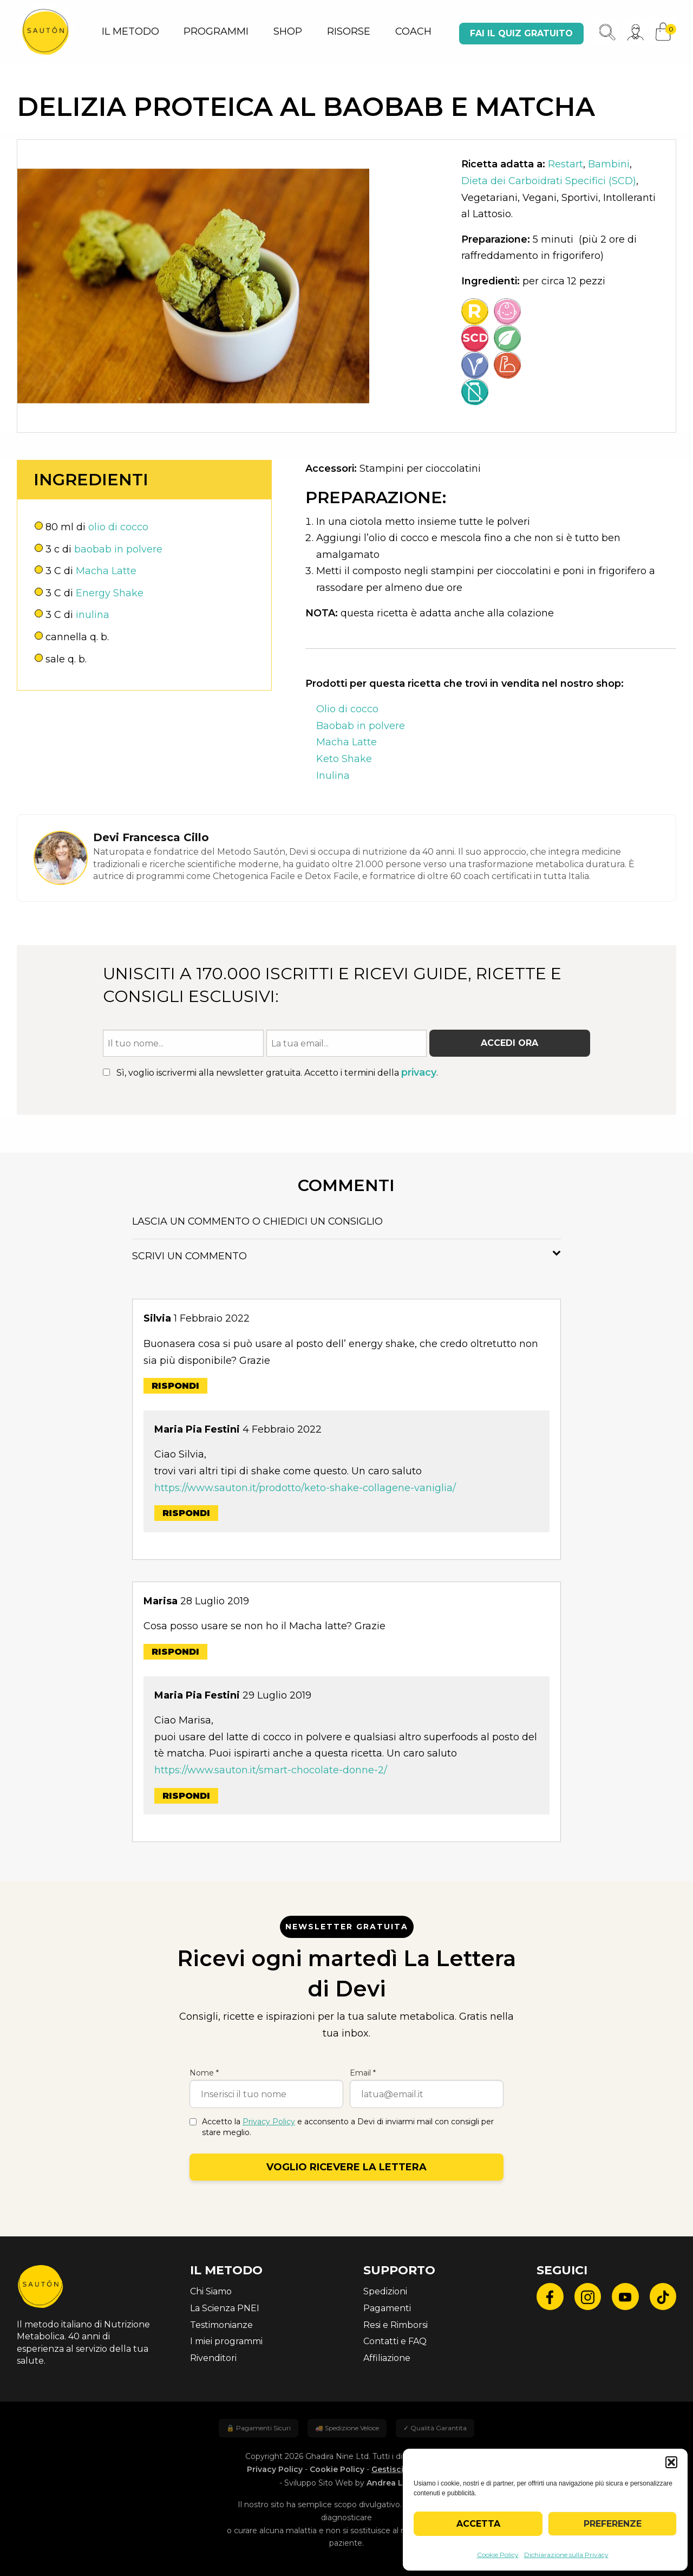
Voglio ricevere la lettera (346, 2167)
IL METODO (130, 31)
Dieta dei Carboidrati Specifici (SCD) (548, 181)
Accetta (478, 2524)
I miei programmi (226, 2341)
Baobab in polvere (360, 726)
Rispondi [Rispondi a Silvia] (175, 1386)
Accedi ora (509, 1043)
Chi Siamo (211, 2291)
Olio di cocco (347, 709)
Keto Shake (344, 759)
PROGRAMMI (216, 31)
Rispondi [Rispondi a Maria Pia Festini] (186, 1513)
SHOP (287, 31)
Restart (565, 164)
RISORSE (348, 31)
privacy (418, 1072)
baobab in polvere (118, 549)
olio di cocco (118, 527)
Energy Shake (109, 593)
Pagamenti (387, 2308)
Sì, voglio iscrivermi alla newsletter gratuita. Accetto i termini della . (270, 1072)
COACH (413, 31)
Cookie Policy (498, 2555)
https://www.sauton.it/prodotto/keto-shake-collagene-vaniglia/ (305, 1488)
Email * (363, 2073)
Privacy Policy (269, 2121)
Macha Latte (106, 571)
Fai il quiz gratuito (521, 33)
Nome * (204, 2073)
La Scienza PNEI (224, 2308)
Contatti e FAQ (395, 2341)
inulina (92, 615)
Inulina (333, 776)
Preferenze (613, 2524)
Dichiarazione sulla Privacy (566, 2555)
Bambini (609, 164)
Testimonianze (221, 2325)
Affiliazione (386, 2358)
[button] (671, 2462)
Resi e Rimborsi (395, 2325)
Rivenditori (213, 2358)
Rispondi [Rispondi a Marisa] (175, 1652)
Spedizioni (385, 2291)
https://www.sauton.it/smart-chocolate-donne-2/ (270, 1770)
